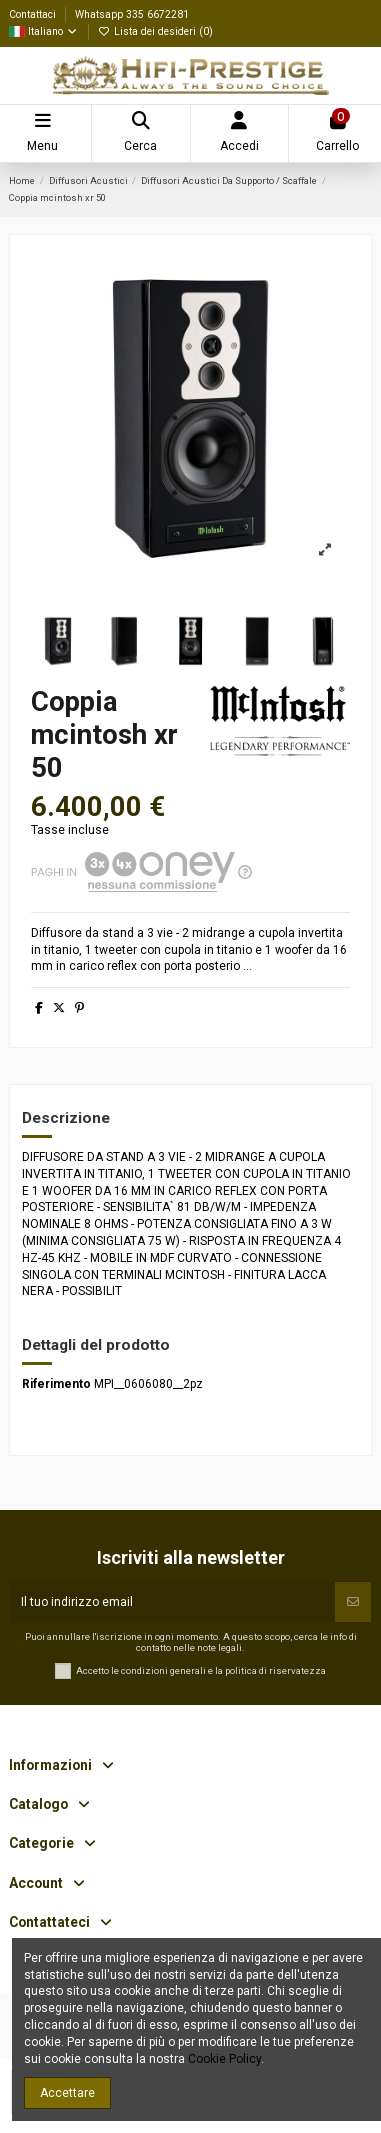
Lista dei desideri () (155, 31)
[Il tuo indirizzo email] (172, 1602)
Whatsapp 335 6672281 (132, 14)
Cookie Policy (224, 2059)
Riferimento (56, 1384)
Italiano (44, 31)
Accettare (67, 2093)
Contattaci (34, 14)
